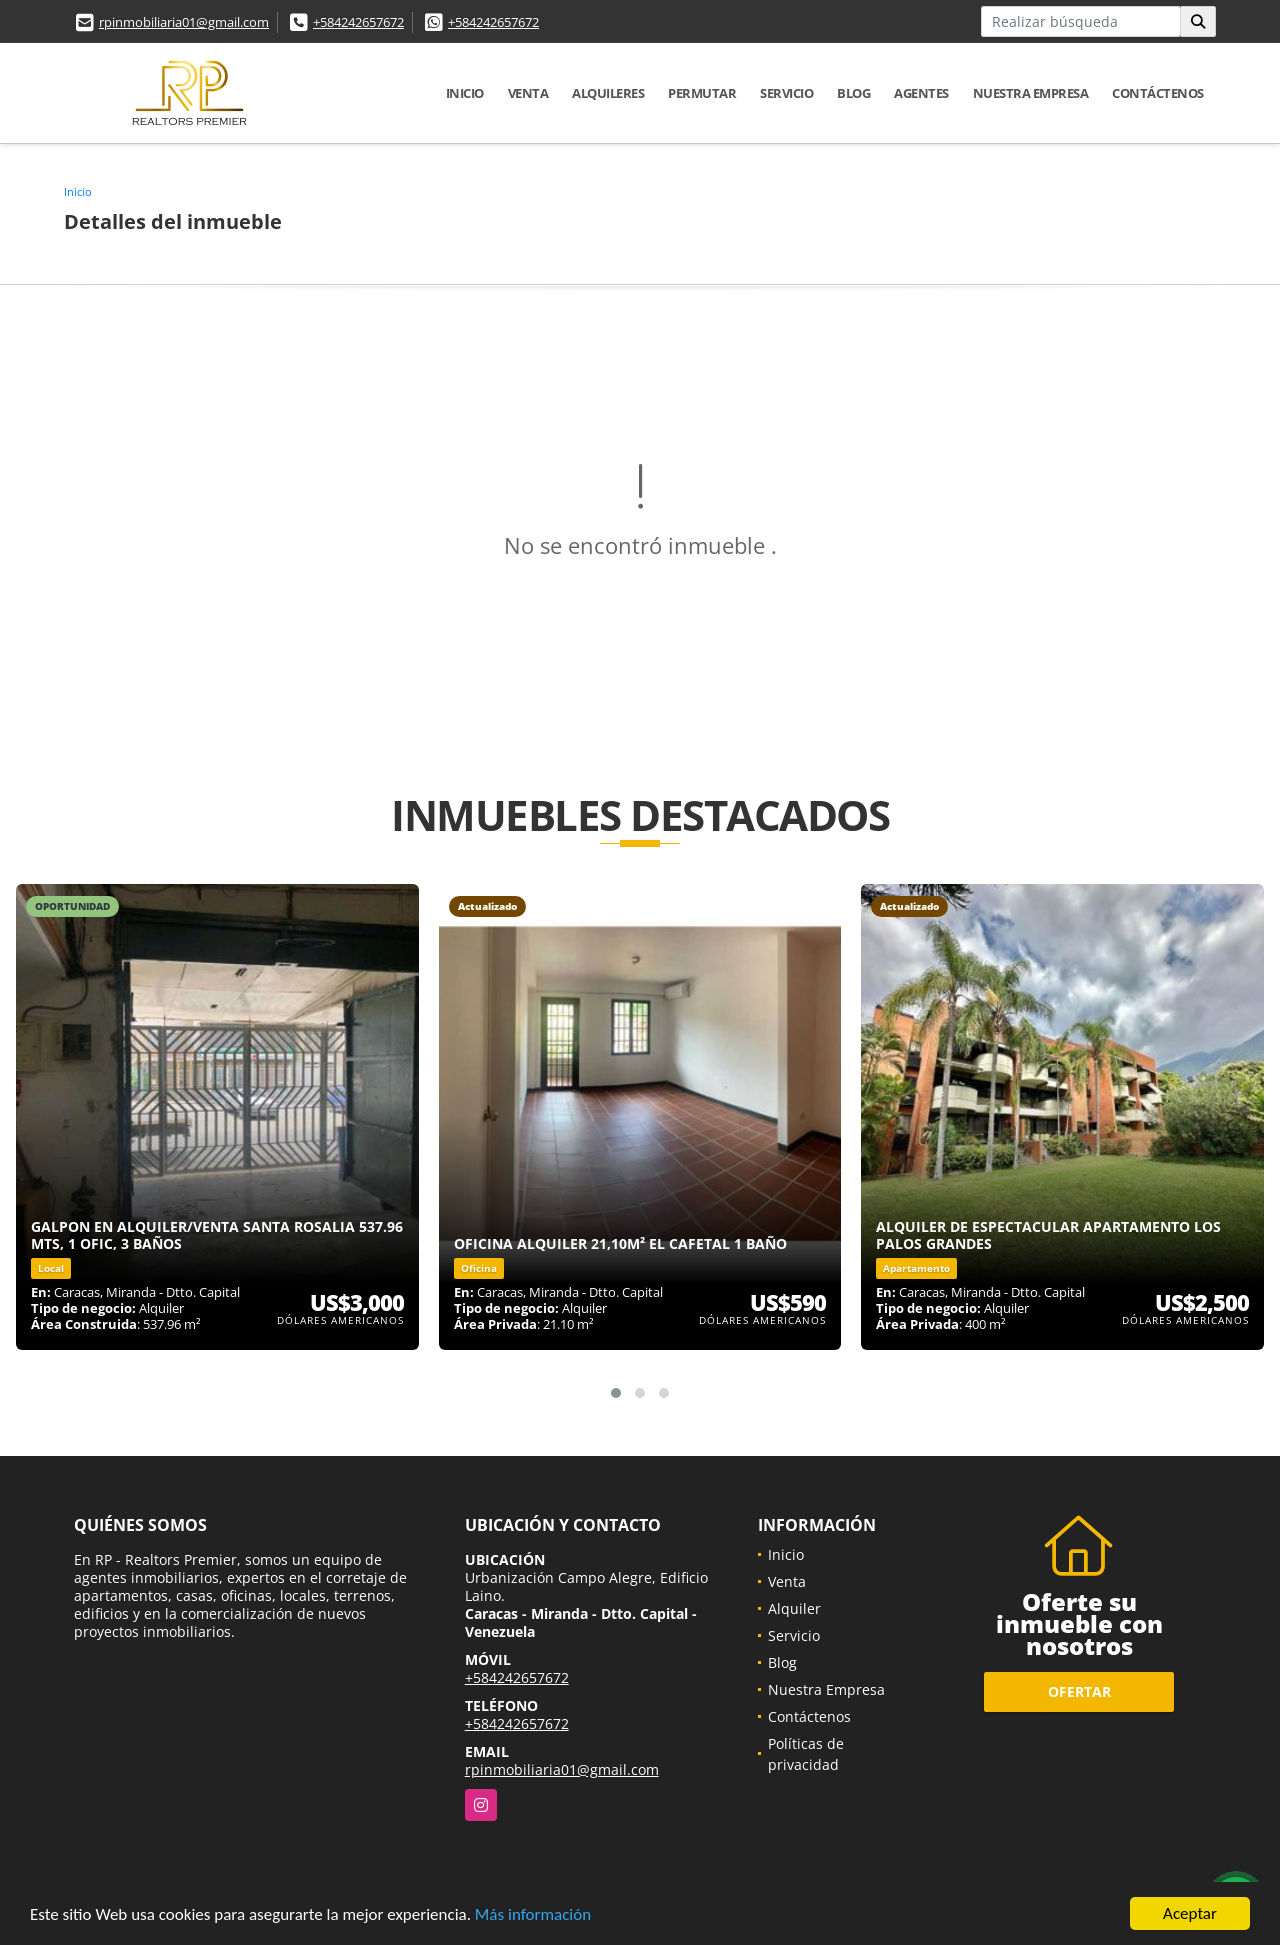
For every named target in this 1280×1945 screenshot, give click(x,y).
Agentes (921, 93)
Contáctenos (1158, 93)
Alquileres (608, 93)
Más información (533, 1914)
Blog (853, 93)
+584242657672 (358, 22)
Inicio (465, 93)
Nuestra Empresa (1031, 93)
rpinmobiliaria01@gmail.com (184, 22)
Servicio (786, 93)
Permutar (702, 93)
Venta (528, 93)
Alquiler (794, 1608)
